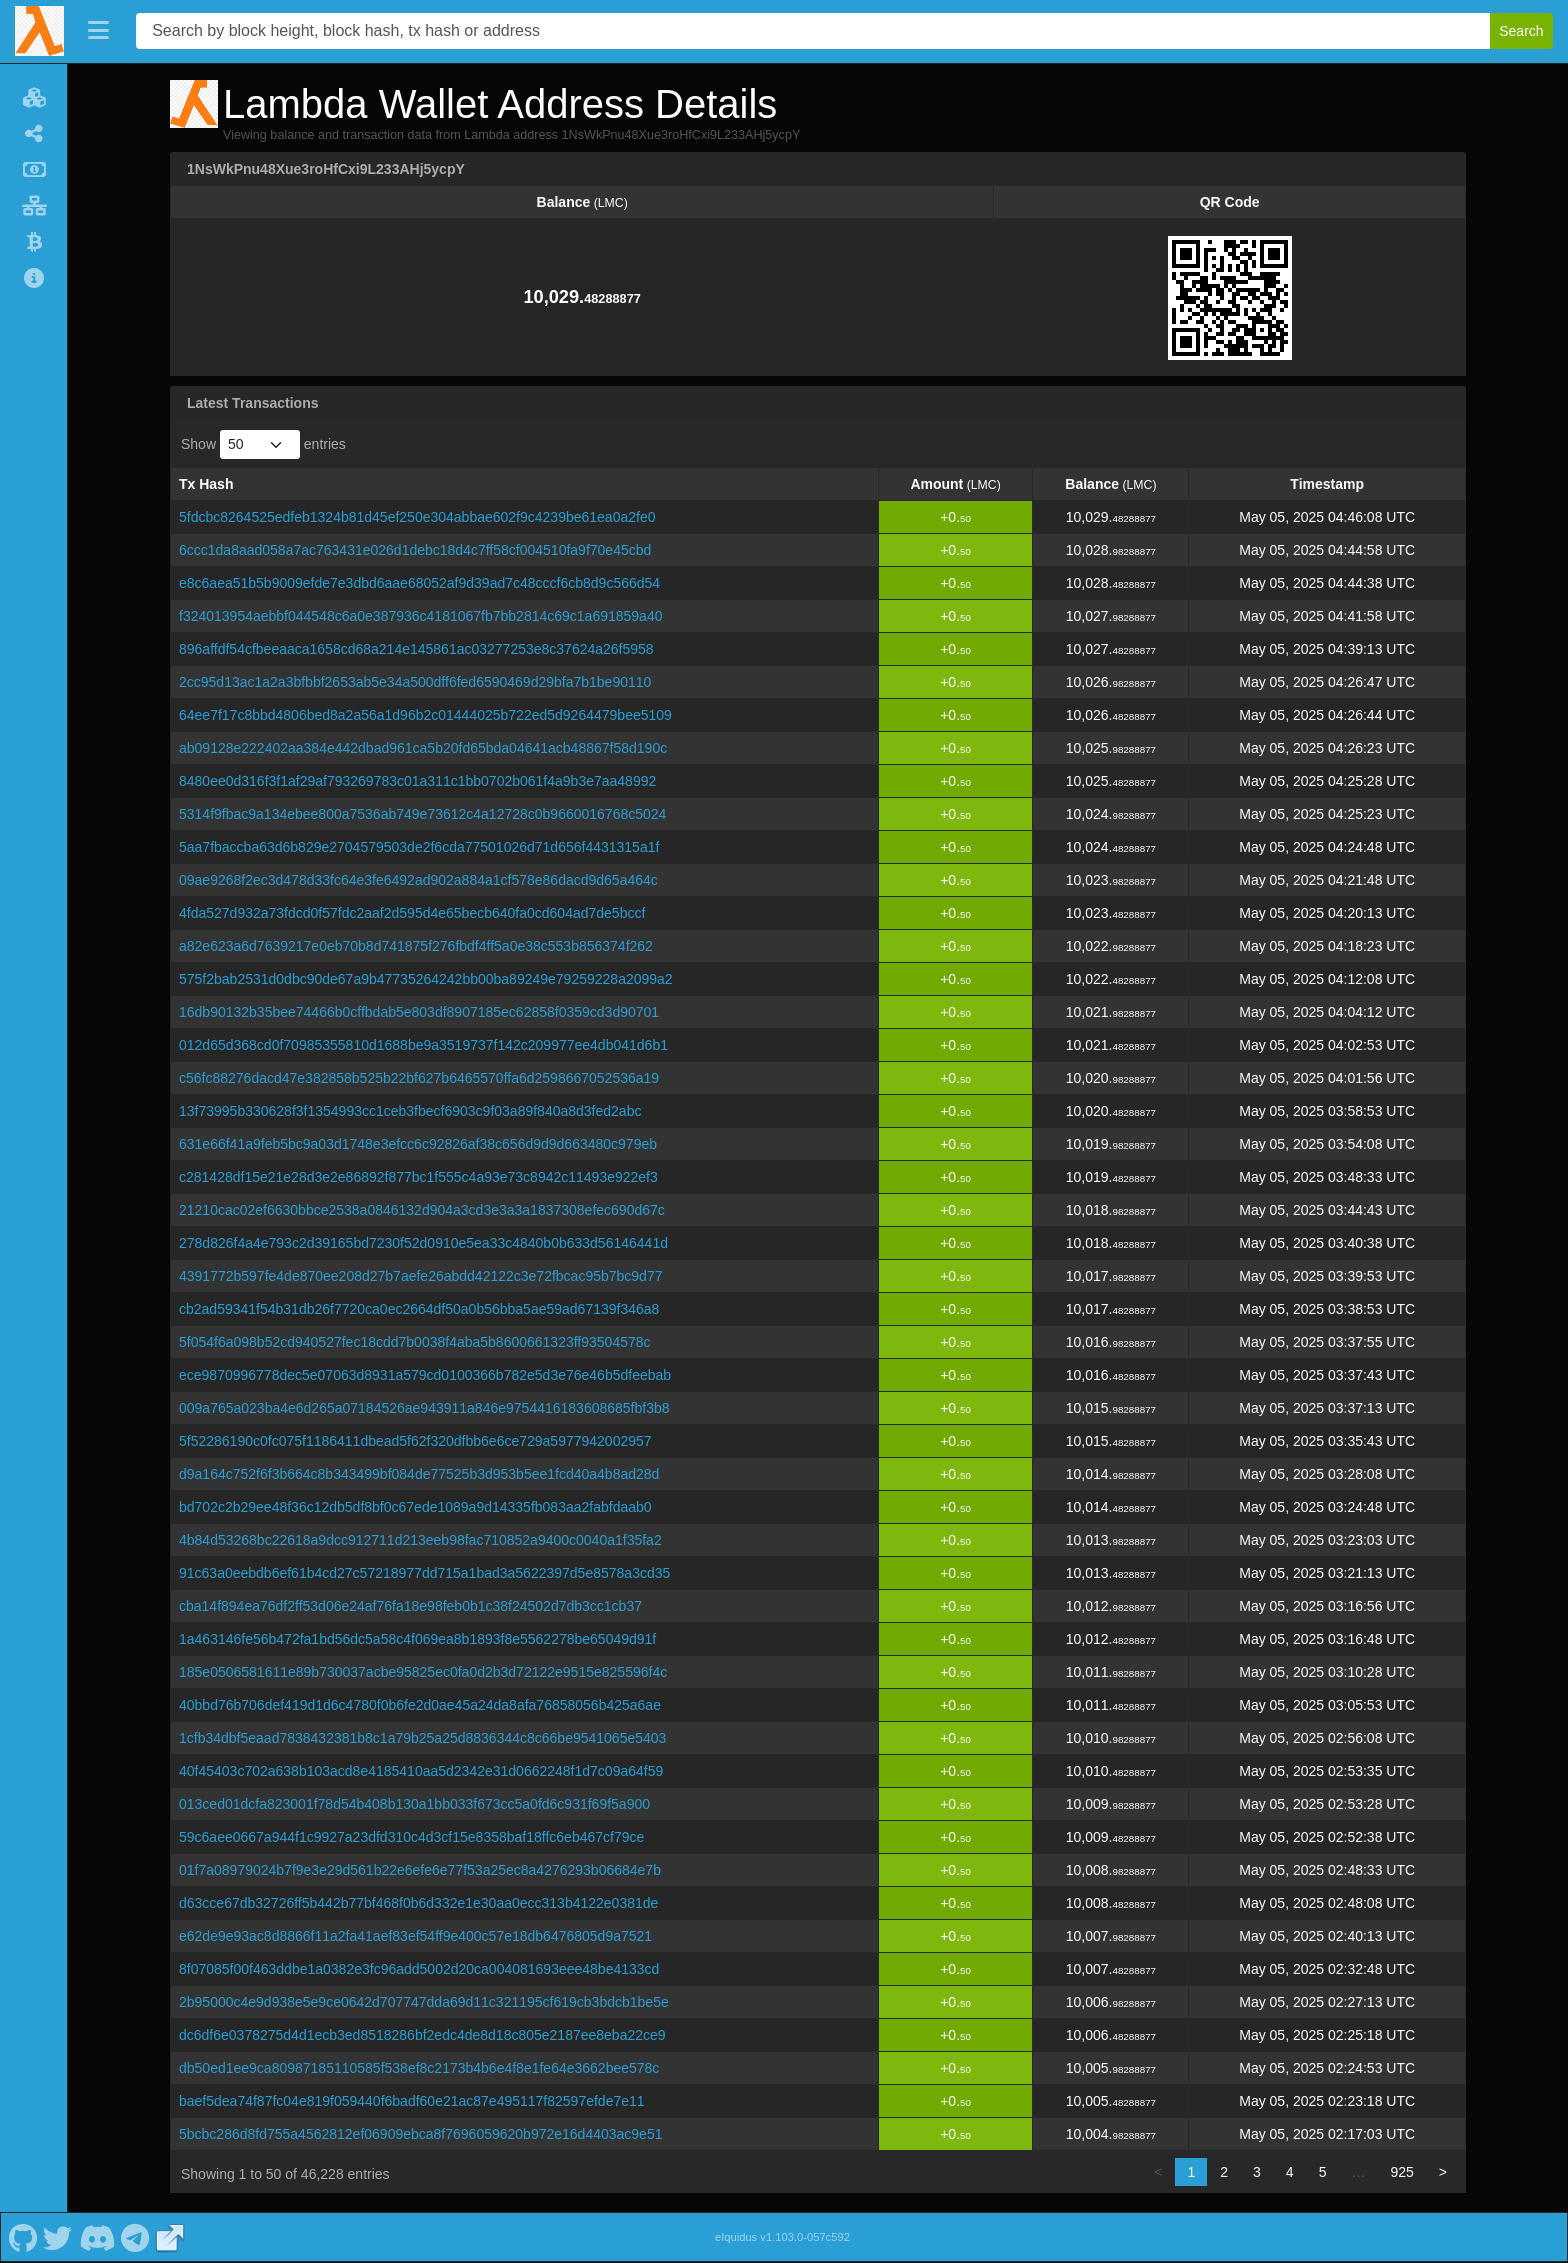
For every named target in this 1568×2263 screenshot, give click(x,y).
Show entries (263, 444)
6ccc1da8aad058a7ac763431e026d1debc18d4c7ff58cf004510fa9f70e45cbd (415, 550)
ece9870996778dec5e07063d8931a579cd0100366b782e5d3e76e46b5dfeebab (425, 1375)
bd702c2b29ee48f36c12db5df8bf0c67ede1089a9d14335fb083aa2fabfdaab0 (415, 1507)
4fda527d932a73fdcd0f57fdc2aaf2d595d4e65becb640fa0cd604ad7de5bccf (412, 913)
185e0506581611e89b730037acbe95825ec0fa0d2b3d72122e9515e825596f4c (423, 1672)
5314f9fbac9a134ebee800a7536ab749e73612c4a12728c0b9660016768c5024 (422, 814)
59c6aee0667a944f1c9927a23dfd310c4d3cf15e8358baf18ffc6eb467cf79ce (411, 1837)
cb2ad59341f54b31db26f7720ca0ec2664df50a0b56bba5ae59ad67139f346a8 (419, 1309)
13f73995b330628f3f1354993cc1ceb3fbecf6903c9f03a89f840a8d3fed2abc (410, 1111)
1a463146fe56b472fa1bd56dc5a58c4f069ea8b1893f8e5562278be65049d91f (417, 1639)
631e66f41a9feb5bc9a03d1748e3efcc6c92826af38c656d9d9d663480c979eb (418, 1144)
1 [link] (1191, 2172)
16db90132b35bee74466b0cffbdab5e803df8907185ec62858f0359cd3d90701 (419, 1012)
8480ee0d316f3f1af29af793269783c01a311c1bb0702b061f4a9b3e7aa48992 (417, 781)
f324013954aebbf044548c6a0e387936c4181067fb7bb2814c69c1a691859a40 (420, 616)
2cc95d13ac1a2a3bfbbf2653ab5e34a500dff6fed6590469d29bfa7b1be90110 (415, 682)
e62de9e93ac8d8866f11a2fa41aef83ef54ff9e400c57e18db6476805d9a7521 (415, 1936)
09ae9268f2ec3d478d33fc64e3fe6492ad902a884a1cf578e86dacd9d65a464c (418, 880)
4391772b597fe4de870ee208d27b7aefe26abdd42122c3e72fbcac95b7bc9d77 (420, 1276)
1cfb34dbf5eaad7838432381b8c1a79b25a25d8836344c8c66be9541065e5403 (422, 1738)
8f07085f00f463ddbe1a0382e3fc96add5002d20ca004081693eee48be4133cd (419, 1969)
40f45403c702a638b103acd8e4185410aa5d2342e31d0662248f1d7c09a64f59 (421, 1771)
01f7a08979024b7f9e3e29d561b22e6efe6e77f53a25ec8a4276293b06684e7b (420, 1870)
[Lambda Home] (39, 31)
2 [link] (1224, 2172)
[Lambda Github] (22, 2237)
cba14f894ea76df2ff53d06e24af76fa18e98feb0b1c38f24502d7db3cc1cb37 (410, 1606)
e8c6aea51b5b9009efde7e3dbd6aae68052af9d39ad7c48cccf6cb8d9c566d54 (419, 583)
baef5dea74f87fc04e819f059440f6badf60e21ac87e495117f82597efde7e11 (412, 2101)
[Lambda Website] (170, 2237)
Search (1521, 31)
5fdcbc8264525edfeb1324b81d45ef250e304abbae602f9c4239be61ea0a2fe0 (417, 517)
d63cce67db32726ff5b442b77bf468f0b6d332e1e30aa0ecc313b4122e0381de (418, 1903)
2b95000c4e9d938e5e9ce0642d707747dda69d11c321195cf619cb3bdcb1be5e (424, 2002)
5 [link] (1323, 2172)
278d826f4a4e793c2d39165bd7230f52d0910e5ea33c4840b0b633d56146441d (423, 1243)
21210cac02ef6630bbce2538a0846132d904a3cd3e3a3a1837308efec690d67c (422, 1210)
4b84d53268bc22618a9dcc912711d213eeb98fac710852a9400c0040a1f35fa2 (420, 1540)
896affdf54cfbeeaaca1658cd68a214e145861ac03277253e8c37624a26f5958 (416, 649)
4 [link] (1290, 2172)
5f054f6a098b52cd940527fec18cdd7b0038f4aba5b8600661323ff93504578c (415, 1342)
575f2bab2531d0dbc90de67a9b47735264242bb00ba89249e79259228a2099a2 (426, 979)
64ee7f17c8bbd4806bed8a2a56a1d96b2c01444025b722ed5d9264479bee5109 (425, 715)
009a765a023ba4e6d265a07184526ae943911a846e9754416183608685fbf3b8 (424, 1408)
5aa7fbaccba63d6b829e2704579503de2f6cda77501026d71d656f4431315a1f (419, 847)
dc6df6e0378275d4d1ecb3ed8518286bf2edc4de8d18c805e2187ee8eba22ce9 (422, 2035)
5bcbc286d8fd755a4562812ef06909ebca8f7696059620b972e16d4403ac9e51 (420, 2134)
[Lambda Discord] (96, 2237)
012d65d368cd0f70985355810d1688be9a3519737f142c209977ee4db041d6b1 (423, 1045)
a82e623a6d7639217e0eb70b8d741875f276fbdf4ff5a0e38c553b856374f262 (416, 946)
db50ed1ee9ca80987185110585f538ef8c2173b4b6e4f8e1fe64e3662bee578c (419, 2068)
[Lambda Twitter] (58, 2237)
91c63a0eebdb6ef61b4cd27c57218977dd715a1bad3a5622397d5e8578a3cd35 (424, 1573)
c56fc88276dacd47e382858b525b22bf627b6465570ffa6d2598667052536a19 (419, 1078)
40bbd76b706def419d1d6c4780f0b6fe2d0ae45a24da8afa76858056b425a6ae (420, 1705)
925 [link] (1401, 2172)
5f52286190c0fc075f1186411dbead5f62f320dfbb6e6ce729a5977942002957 (415, 1441)
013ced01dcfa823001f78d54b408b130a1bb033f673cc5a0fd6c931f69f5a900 (414, 1804)
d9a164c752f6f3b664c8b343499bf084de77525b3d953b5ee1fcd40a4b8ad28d (419, 1474)
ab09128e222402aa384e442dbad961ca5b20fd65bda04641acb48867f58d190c (423, 748)
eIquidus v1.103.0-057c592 (782, 2237)
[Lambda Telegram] (135, 2237)
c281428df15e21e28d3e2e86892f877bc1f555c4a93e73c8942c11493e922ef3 (418, 1177)
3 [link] (1257, 2172)
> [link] (1443, 2172)
